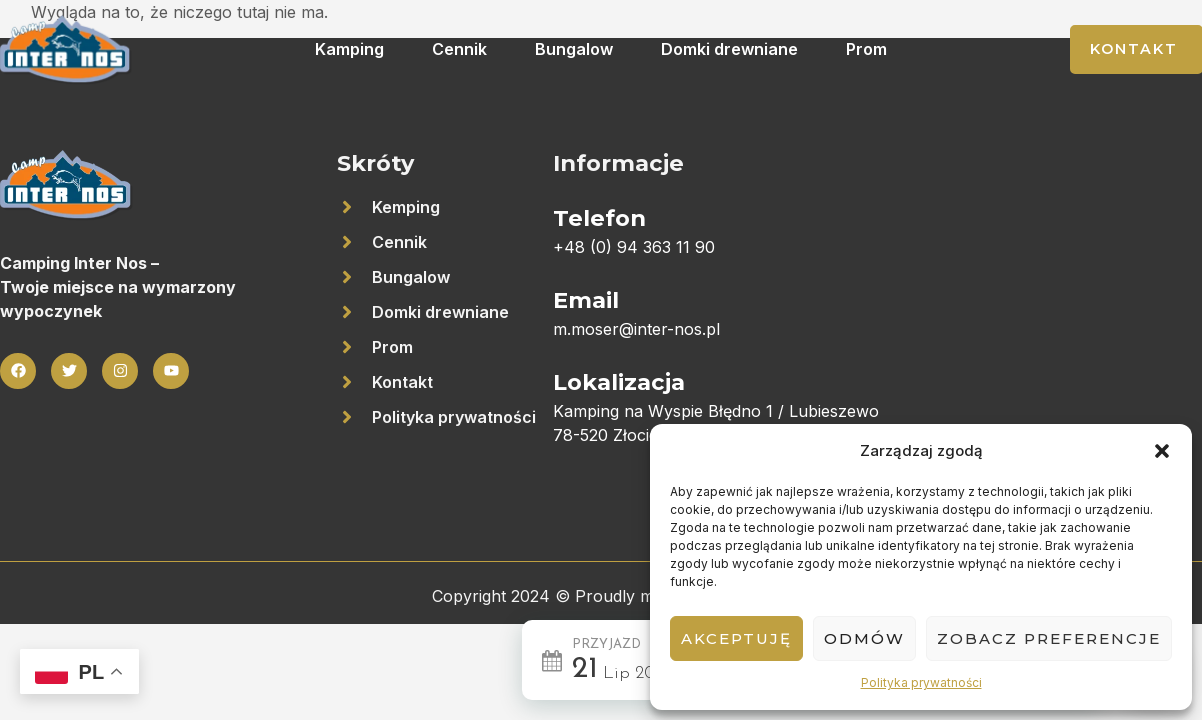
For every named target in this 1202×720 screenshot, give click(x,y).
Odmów (864, 638)
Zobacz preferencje (1049, 638)
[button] (1162, 451)
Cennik (459, 49)
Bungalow (574, 49)
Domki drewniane (729, 49)
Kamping (349, 49)
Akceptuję (736, 638)
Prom (866, 49)
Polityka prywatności (921, 682)
